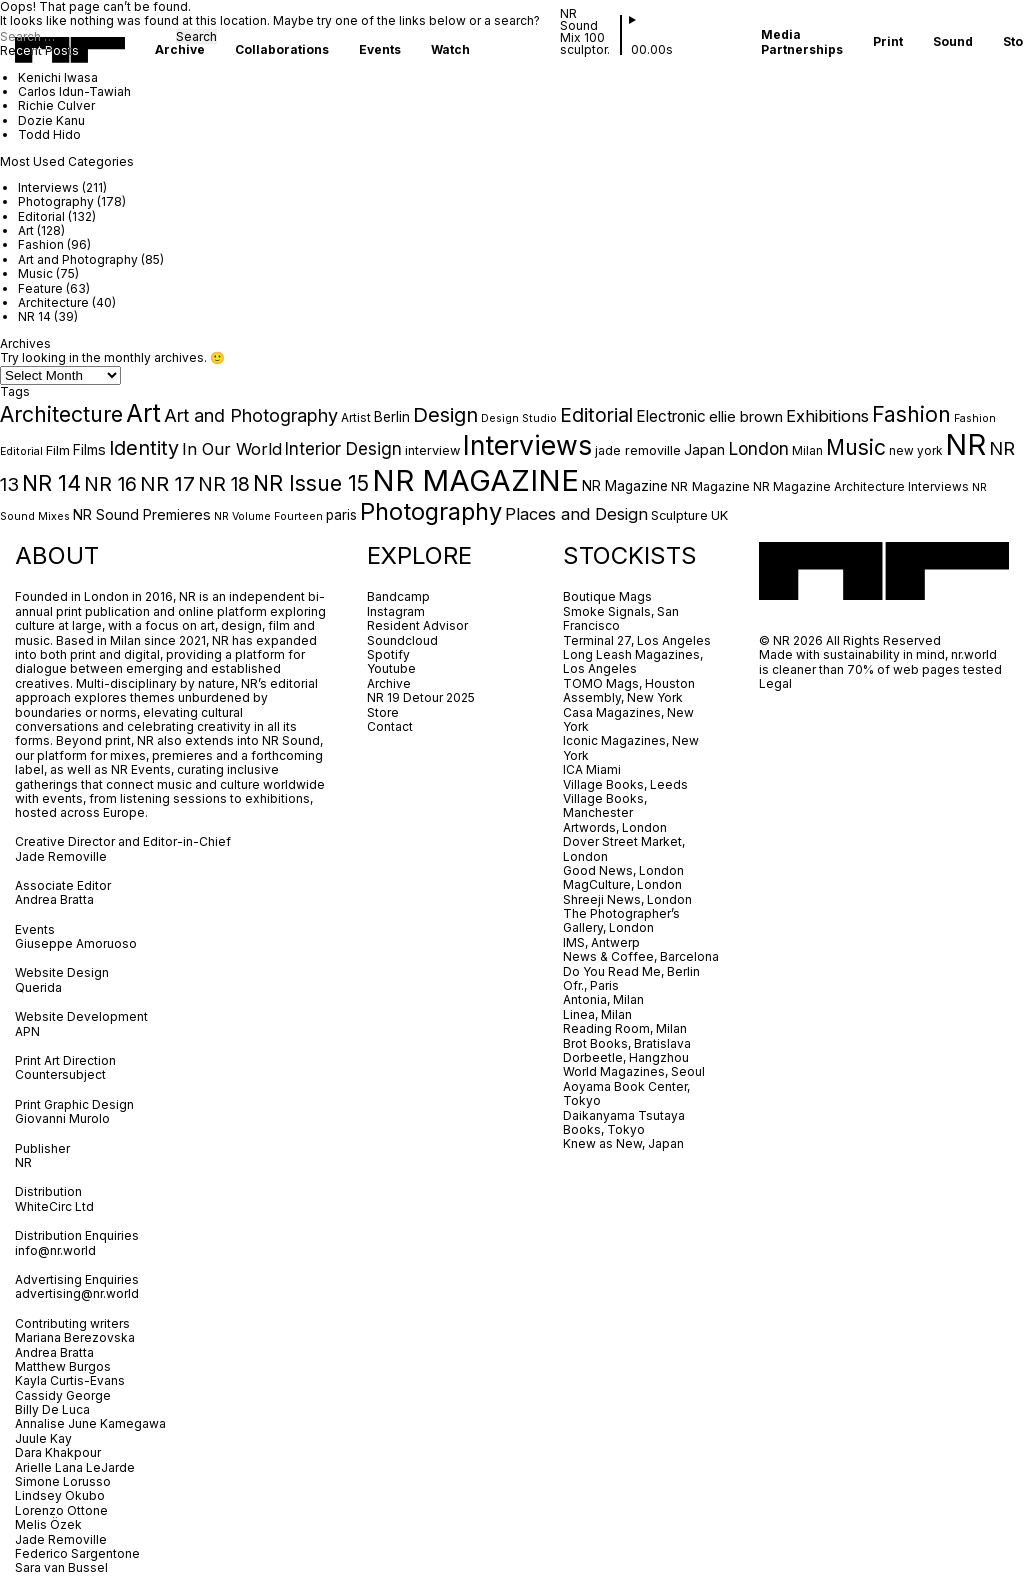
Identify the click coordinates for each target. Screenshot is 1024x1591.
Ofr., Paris (591, 985)
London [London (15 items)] (758, 448)
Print (888, 42)
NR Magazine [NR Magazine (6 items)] (625, 486)
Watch (450, 50)
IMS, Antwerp (603, 942)
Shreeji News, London (627, 899)
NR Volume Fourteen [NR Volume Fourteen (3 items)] (268, 516)
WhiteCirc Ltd (54, 1206)
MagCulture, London (622, 884)
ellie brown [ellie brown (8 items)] (746, 417)
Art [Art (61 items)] (143, 413)
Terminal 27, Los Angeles (637, 640)
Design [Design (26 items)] (445, 414)
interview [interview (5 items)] (432, 450)
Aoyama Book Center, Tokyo (626, 1093)
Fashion (41, 244)
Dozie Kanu (51, 120)
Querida (38, 987)
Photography (56, 201)
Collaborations (282, 50)
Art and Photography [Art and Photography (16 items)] (251, 415)
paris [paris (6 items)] (341, 515)
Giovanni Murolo (62, 1118)
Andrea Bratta (56, 899)
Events (380, 50)
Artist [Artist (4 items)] (356, 418)
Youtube (391, 668)
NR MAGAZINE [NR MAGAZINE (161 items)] (475, 480)
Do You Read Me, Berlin (631, 971)
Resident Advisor (417, 625)
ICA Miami (593, 769)
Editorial (41, 216)
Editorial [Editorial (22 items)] (596, 415)
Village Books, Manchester (605, 805)
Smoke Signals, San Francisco (621, 618)
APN (27, 1031)
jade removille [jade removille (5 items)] (638, 450)
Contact (390, 726)
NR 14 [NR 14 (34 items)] (51, 483)
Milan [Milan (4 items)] (807, 451)
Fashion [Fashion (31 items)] (911, 414)
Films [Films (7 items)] (89, 449)
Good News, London (623, 870)
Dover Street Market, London (624, 848)
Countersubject (60, 1074)
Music (35, 273)
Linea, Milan (597, 1014)
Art (26, 230)
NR (23, 1162)
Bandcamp (398, 596)
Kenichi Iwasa (58, 77)
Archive (180, 50)
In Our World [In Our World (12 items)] (232, 449)
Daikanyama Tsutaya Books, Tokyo (624, 1122)
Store (383, 712)
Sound (953, 42)
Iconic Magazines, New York (631, 747)
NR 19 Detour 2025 (421, 697)
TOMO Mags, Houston (629, 683)
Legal (775, 683)
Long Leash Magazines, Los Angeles (633, 661)
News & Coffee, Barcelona (641, 956)
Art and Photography (78, 259)
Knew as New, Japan (623, 1143)
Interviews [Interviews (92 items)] (527, 445)
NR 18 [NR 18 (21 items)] (224, 484)
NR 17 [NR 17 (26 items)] (167, 483)
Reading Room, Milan (625, 1028)
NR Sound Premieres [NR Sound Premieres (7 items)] (142, 514)
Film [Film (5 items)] (58, 450)
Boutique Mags (607, 596)
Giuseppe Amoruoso (76, 943)
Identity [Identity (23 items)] (144, 448)
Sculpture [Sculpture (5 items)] (679, 515)
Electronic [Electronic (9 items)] (671, 416)
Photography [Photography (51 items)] (431, 511)
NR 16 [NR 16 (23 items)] (110, 484)
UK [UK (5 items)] (719, 515)
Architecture (53, 302)
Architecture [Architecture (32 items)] (61, 414)
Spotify (388, 654)
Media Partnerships (802, 42)
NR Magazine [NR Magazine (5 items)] (710, 486)
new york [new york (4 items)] (915, 451)
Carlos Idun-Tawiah (74, 91)
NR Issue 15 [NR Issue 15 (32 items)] (311, 483)
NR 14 (34, 316)
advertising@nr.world (77, 1293)
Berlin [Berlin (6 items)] (392, 417)
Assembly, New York (623, 697)
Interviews (48, 187)
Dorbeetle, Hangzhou (626, 1057)
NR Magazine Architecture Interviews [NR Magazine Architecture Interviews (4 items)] (861, 487)
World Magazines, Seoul (634, 1071)
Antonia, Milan (603, 999)
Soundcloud (402, 640)
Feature (40, 288)
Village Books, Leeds (625, 784)
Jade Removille (61, 856)
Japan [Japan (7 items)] (704, 449)
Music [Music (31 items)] (856, 447)
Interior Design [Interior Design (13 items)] (343, 448)
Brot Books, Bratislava (627, 1043)
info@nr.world (55, 1250)
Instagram (396, 611)
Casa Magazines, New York (628, 719)
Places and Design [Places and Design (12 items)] (576, 514)
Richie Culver (56, 105)
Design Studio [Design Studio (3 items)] (519, 418)
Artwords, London (615, 827)
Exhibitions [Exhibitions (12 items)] (827, 416)
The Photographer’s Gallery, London (621, 920)
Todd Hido (49, 134)
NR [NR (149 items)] (965, 444)
